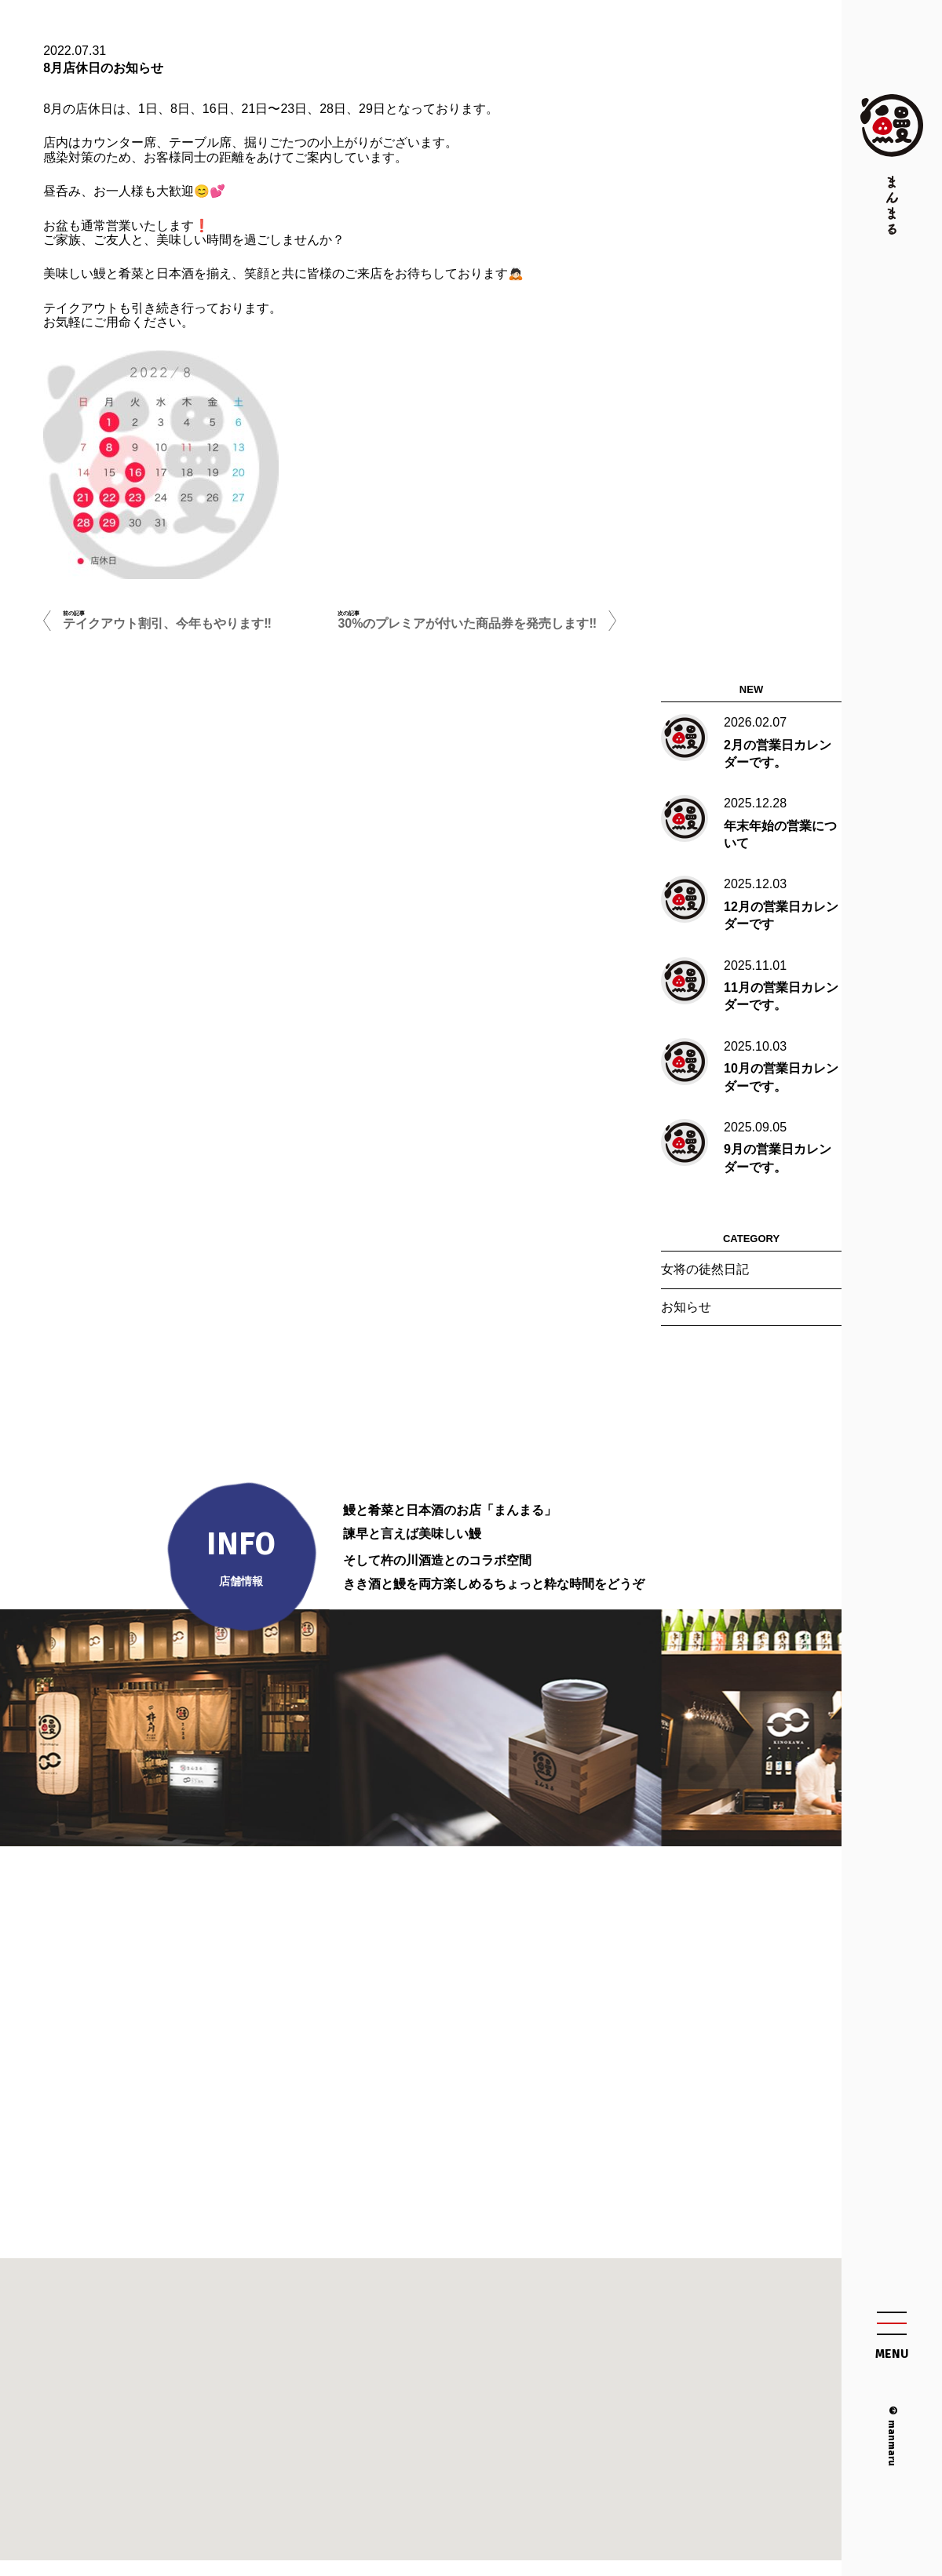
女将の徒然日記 (705, 1269)
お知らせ (686, 1307)
